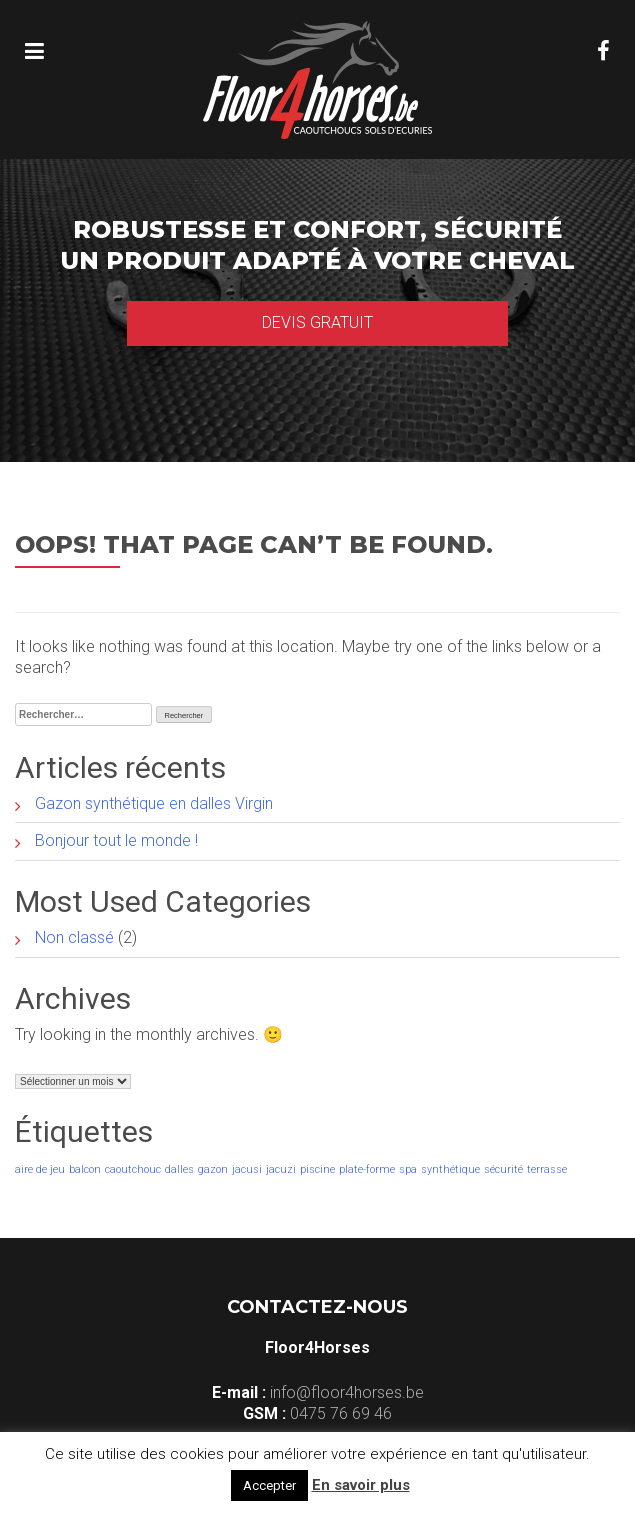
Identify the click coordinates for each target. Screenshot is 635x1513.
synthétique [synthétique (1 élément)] (450, 1169)
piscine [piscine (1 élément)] (317, 1169)
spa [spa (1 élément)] (408, 1169)
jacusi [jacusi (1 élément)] (247, 1169)
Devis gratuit (317, 322)
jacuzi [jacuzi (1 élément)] (281, 1169)
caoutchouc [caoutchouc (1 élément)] (133, 1169)
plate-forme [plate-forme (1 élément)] (367, 1169)
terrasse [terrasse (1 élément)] (547, 1169)
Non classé (74, 937)
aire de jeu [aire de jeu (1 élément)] (40, 1169)
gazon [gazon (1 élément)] (213, 1169)
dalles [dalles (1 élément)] (179, 1169)
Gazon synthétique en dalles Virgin (154, 803)
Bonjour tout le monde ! (116, 840)
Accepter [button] (269, 1485)
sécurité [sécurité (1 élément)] (503, 1169)
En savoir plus (361, 1485)
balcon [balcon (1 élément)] (85, 1169)
